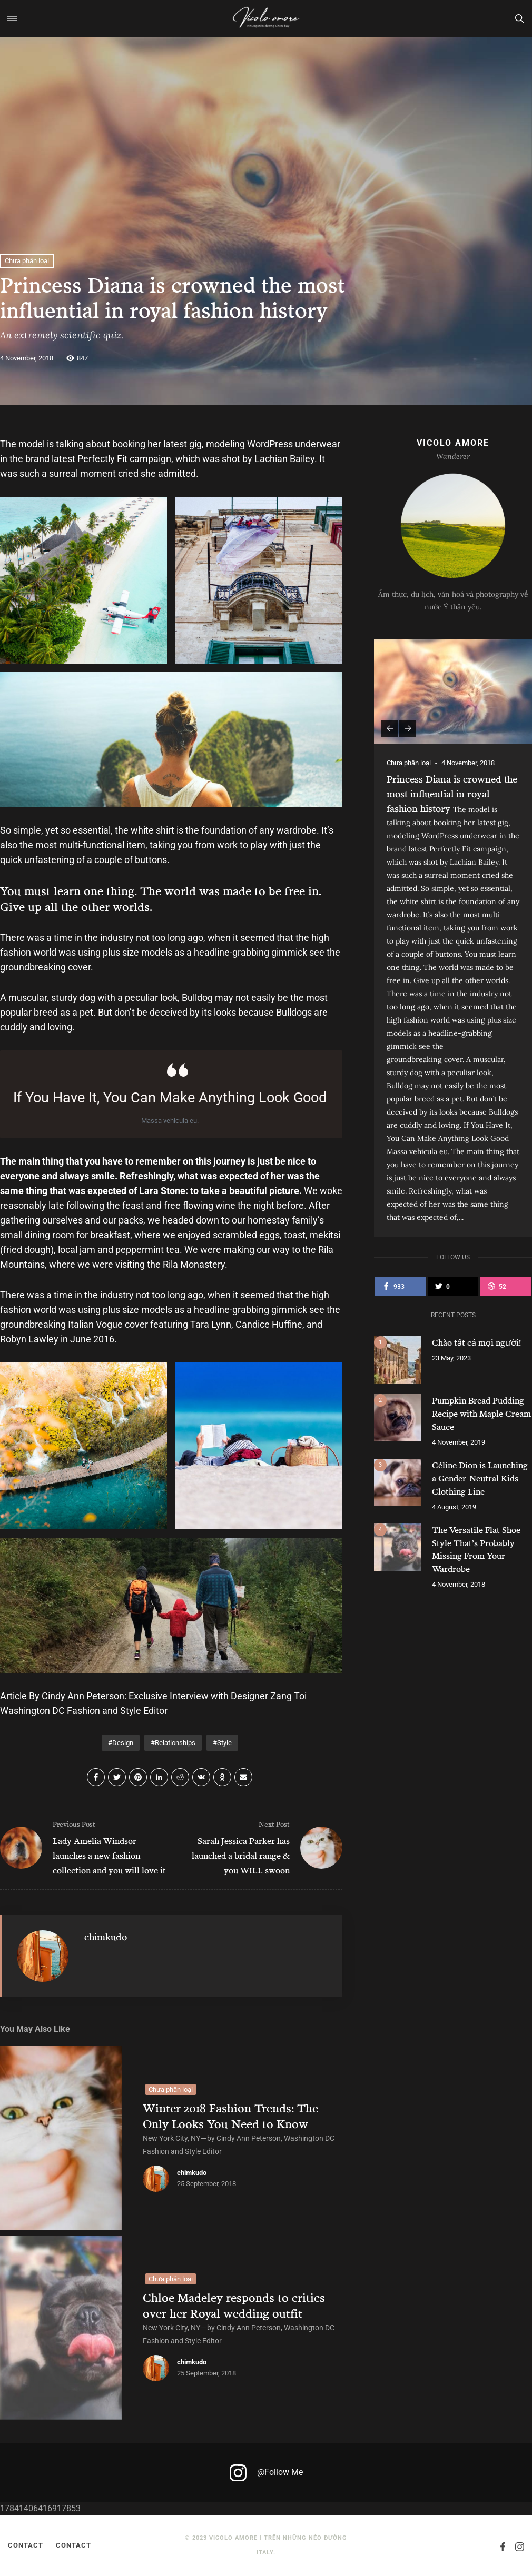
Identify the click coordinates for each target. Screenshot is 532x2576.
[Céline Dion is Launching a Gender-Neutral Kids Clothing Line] (397, 1481)
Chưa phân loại (27, 261)
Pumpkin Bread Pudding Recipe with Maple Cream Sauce (481, 1413)
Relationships (175, 1743)
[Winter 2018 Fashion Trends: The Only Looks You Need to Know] (61, 2138)
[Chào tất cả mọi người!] (397, 1360)
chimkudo (105, 1936)
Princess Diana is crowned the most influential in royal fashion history (452, 793)
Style (224, 1743)
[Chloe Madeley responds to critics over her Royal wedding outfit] (61, 2328)
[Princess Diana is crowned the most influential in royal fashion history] (453, 691)
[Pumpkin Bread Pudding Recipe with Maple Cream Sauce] (397, 1417)
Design (122, 1743)
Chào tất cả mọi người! (476, 1342)
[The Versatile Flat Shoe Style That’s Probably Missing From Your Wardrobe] (397, 1544)
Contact (25, 2545)
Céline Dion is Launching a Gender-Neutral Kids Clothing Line (480, 1476)
